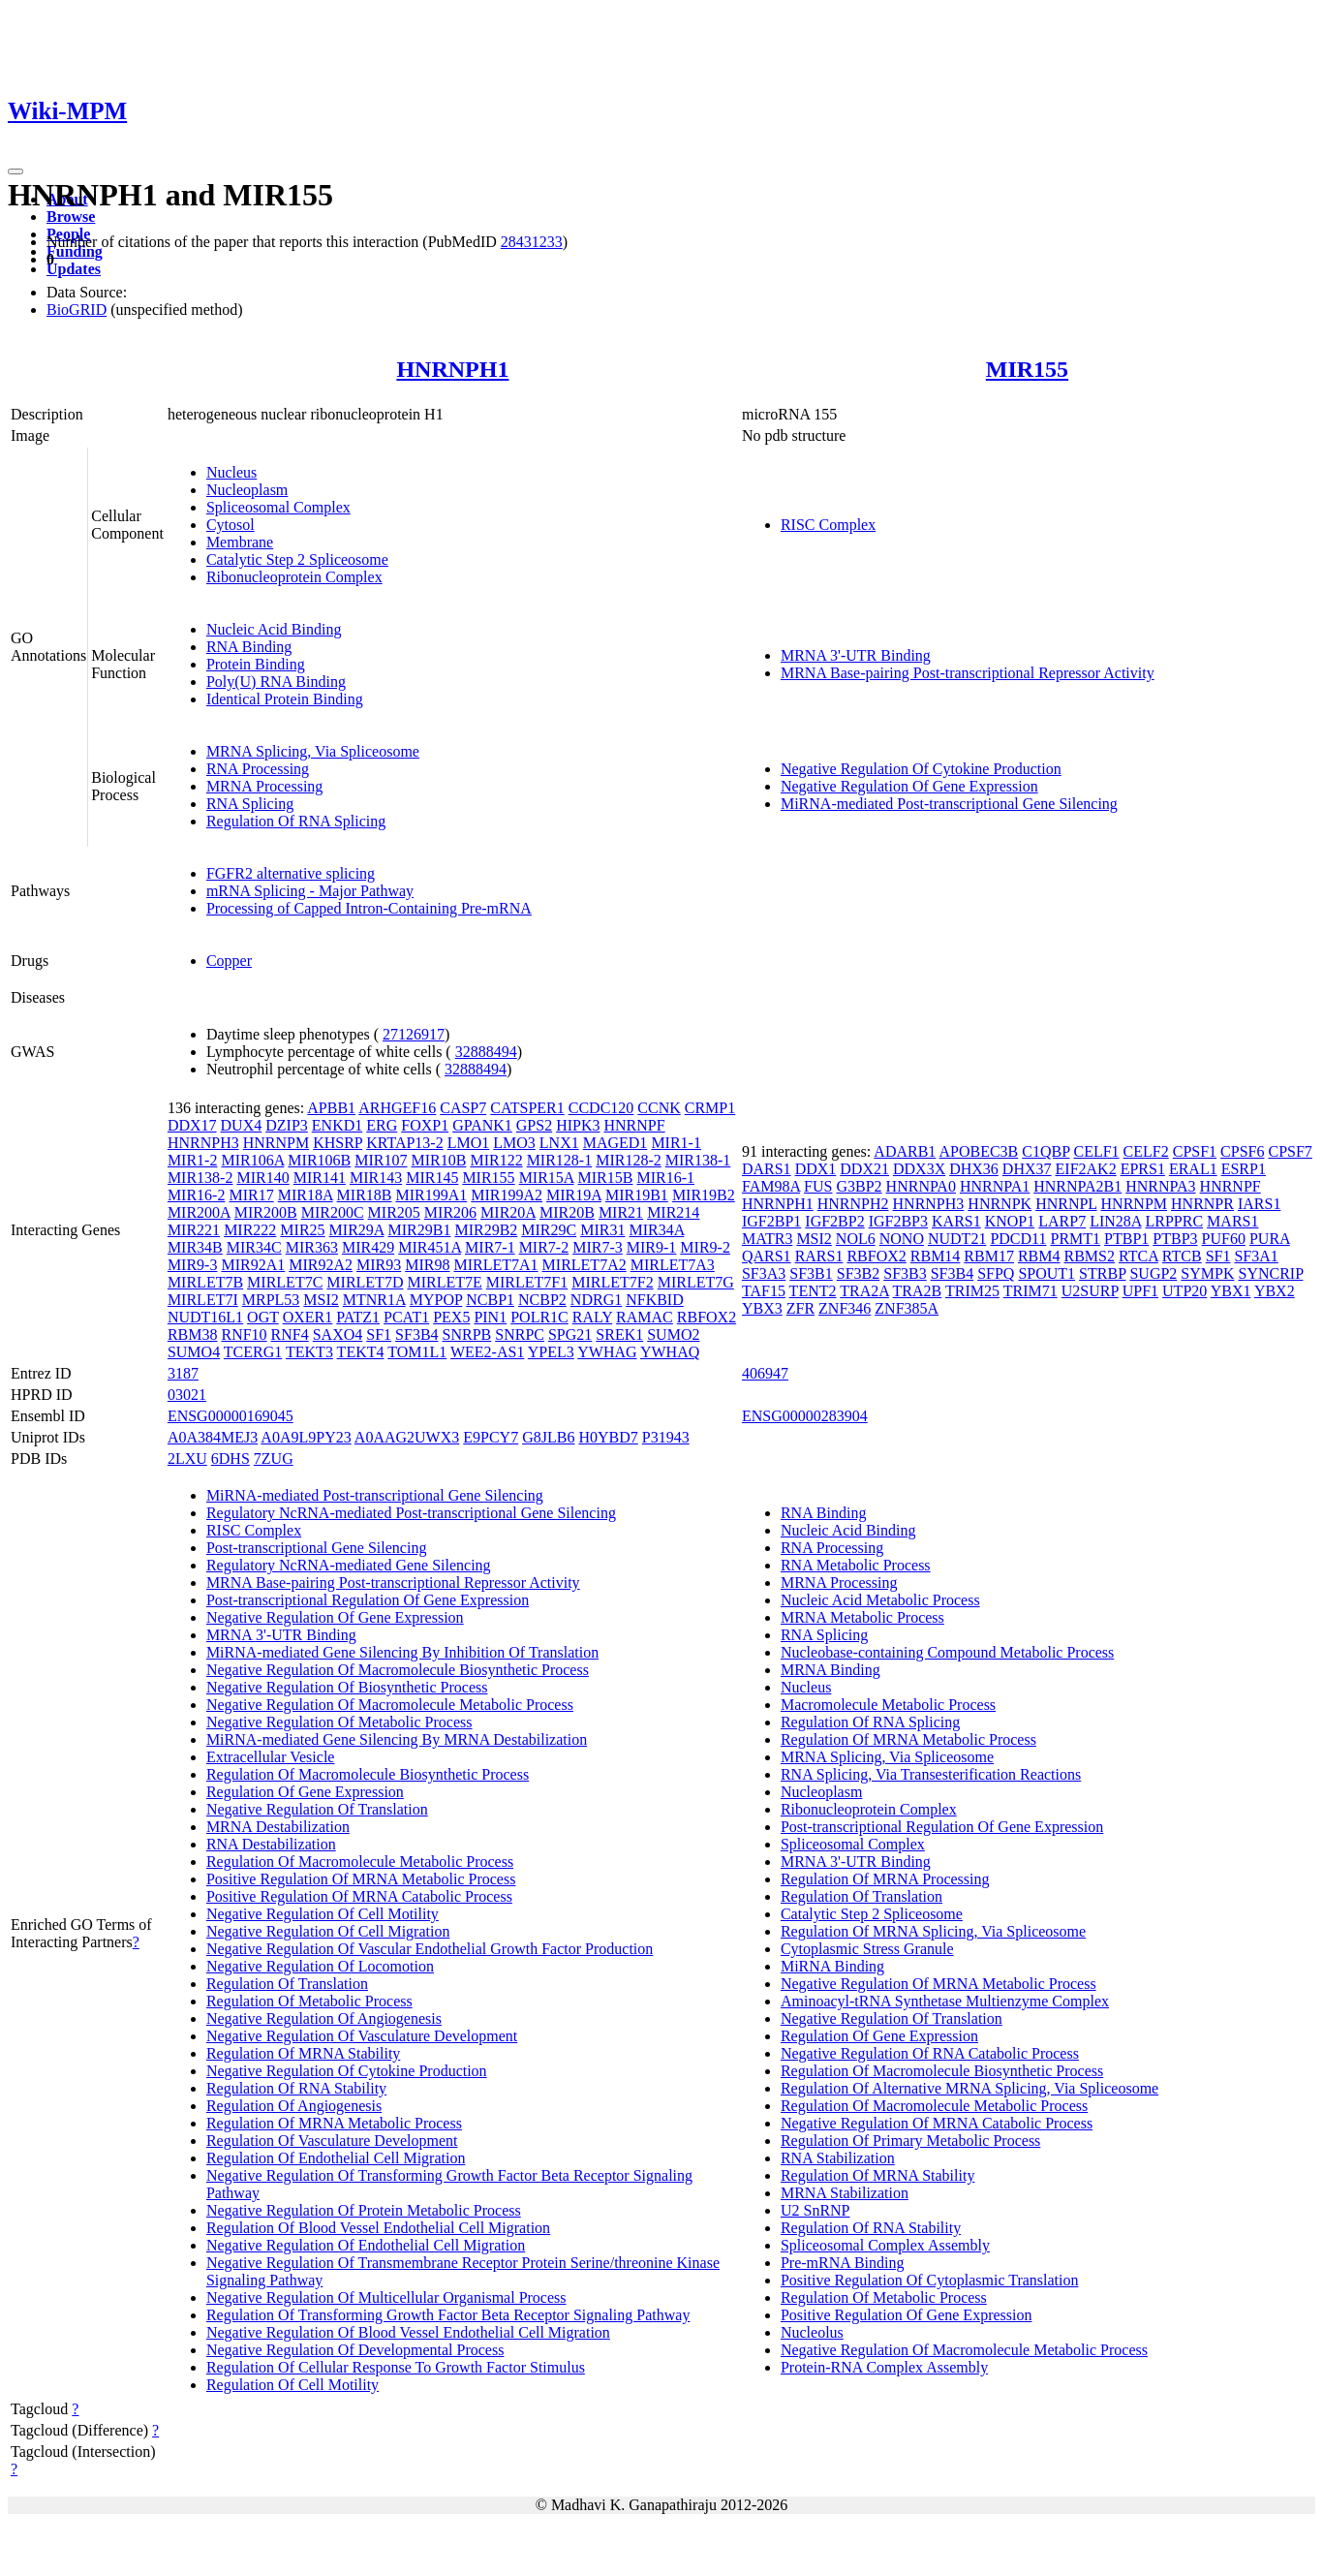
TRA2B (917, 1291)
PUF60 (1224, 1238)
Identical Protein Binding (284, 699)
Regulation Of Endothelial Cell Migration (336, 2158)
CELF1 (1096, 1151)
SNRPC (519, 1334)
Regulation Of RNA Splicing (295, 821)
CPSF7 (1289, 1151)
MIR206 (450, 1212)
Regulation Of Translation (287, 1983)
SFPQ (995, 1273)
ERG (381, 1125)
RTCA (1138, 1256)
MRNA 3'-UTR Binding (856, 655)
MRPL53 (271, 1299)
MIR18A (305, 1195)
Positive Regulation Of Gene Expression (906, 2315)
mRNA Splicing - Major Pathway (310, 891)
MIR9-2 (705, 1247)
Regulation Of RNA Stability (296, 2088)
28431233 (532, 241)
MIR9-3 (193, 1265)
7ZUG (273, 1458)
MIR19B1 (636, 1195)
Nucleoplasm (247, 489)
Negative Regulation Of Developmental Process (355, 2350)
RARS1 (819, 1256)
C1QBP (1045, 1151)
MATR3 (767, 1238)
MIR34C (254, 1247)
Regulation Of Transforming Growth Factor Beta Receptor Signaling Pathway (448, 2315)
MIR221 (194, 1230)
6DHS (230, 1458)
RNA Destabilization (271, 1844)
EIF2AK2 (1086, 1169)
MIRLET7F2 (612, 1282)
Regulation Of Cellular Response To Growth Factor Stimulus (395, 2367)
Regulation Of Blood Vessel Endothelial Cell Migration (378, 2227)
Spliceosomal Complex (278, 507)
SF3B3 (904, 1273)
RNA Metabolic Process (856, 1565)
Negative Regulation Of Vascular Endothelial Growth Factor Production (429, 1948)
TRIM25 (972, 1291)
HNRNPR (1202, 1203)
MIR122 (496, 1160)
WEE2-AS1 (487, 1352)
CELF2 (1146, 1151)
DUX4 (241, 1125)
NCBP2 (542, 1299)
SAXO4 (338, 1334)
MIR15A (546, 1177)
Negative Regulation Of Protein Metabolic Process (363, 2210)
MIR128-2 (629, 1160)
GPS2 (534, 1125)
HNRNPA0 (921, 1186)
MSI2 (320, 1299)
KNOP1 (1010, 1221)
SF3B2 (858, 1273)
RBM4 (1039, 1256)
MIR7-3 (597, 1247)
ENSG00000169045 (230, 1416)
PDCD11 (1018, 1238)
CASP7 (463, 1108)
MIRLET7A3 (673, 1265)
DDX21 (864, 1169)
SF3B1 (810, 1273)
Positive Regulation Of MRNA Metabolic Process (361, 1879)
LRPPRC (1175, 1221)
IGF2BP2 (834, 1221)
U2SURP (1090, 1291)
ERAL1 (1193, 1169)
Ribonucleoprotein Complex (294, 577)
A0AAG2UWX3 (406, 1437)
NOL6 (856, 1238)
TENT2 (813, 1291)
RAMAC (644, 1317)
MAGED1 (615, 1142)
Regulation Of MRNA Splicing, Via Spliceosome (933, 1931)
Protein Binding (255, 664)
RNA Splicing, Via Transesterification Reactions (931, 1774)
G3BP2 (858, 1186)
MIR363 (312, 1247)
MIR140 (262, 1177)
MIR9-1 (652, 1247)
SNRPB (467, 1334)
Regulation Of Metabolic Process (309, 2001)
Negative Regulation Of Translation (317, 1809)
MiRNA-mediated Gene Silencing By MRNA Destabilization (396, 1739)
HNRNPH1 (452, 369)
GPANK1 (482, 1125)
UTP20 (1184, 1291)
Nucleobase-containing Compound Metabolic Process (947, 1652)
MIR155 (1027, 369)
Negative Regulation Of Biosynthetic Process (347, 1687)
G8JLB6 (548, 1437)
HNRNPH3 (203, 1142)
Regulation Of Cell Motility (292, 2384)
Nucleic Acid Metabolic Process (880, 1600)
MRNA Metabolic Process (862, 1617)
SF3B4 (416, 1334)
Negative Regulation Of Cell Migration (328, 1931)
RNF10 (243, 1334)
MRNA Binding (830, 1669)
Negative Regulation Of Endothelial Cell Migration (365, 2245)
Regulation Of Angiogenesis (294, 2105)
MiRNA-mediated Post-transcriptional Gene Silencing (949, 803)
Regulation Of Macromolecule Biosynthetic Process (367, 1774)
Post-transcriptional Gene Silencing (316, 1547)
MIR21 (621, 1212)
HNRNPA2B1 (1077, 1186)
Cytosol (230, 524)
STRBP (1102, 1273)
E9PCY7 (490, 1437)
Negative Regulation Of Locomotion (320, 1966)
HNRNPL (1065, 1203)
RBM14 (935, 1256)
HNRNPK (999, 1203)
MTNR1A (374, 1299)
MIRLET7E (444, 1282)
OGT (263, 1317)
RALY (592, 1317)
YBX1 (1231, 1291)
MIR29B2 (485, 1230)
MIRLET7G (696, 1282)
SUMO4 (194, 1352)
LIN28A (1115, 1221)
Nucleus (231, 472)
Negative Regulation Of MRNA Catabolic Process (936, 2123)
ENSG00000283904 (805, 1416)
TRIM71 (1030, 1291)
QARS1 (766, 1256)
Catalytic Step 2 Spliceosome (297, 559)
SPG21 (570, 1334)
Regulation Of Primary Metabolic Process (910, 2140)
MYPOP (436, 1299)
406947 (765, 1373)
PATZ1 (358, 1317)
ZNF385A (906, 1308)
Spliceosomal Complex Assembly (885, 2245)
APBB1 (331, 1108)
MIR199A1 (432, 1195)
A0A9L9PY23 (306, 1437)
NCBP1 (490, 1299)
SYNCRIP (1270, 1273)
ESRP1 (1243, 1169)
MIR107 (380, 1160)
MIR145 (432, 1177)
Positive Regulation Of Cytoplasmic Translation (930, 2280)
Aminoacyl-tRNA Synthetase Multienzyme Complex (945, 2001)
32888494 (486, 1051)
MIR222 (250, 1230)
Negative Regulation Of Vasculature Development (361, 2036)
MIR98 (427, 1265)
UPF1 (1140, 1291)
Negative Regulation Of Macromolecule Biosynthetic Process (397, 1669)
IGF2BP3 (898, 1221)
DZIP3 (286, 1125)
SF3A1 (1255, 1256)
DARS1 (766, 1169)
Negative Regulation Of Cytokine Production (921, 768)
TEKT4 (361, 1352)
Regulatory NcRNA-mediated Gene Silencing (348, 1565)
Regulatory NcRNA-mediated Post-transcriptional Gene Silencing (411, 1513)
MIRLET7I (203, 1299)
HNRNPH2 (853, 1203)
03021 (187, 1394)
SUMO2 (673, 1334)
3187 (183, 1373)
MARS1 (1232, 1221)
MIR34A (656, 1230)
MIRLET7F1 (527, 1282)
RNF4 (290, 1334)
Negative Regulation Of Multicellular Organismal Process (386, 2297)
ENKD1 (337, 1125)
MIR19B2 (703, 1195)
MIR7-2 (544, 1247)
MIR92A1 (253, 1265)
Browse (70, 216)
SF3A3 (763, 1273)
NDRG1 (596, 1299)
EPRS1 (1143, 1169)
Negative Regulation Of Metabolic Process (339, 1722)
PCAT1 (406, 1317)
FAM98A (771, 1186)
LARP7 (1062, 1221)
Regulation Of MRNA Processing (885, 1879)
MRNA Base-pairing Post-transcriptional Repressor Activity (967, 673)
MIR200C (332, 1212)
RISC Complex (828, 524)
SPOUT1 (1046, 1273)
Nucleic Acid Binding (274, 629)
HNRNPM (276, 1142)
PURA (1269, 1238)
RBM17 (989, 1256)
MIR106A (252, 1160)
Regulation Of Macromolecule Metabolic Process (359, 1861)
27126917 (414, 1034)
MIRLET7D (364, 1282)
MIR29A (357, 1230)
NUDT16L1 (205, 1317)
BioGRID (76, 309)
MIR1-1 (676, 1142)
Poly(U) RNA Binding (276, 681)
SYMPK (1207, 1273)
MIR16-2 (197, 1195)
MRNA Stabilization (844, 2193)
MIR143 (376, 1177)
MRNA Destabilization (278, 1826)
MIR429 (368, 1247)
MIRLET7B (205, 1282)
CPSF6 (1242, 1151)
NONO (901, 1238)
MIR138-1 (698, 1160)
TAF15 (763, 1291)
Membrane (239, 542)
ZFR (800, 1308)
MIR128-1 (560, 1160)
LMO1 (468, 1142)
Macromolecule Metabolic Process (888, 1704)
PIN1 (490, 1317)
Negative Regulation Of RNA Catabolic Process (930, 2053)
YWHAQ (669, 1352)
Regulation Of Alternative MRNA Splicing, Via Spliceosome (969, 2088)
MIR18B (364, 1195)
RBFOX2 (706, 1317)
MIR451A (429, 1247)
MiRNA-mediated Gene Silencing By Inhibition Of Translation (402, 1652)
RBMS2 (1089, 1256)
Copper (229, 960)
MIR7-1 (490, 1247)
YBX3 (762, 1308)
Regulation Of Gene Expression (305, 1792)
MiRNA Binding (832, 1966)
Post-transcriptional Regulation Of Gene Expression (367, 1600)
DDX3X (919, 1169)
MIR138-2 (200, 1177)
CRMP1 (710, 1108)
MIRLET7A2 (584, 1265)
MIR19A (573, 1195)
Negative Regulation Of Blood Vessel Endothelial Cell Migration (408, 2332)
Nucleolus (812, 2332)
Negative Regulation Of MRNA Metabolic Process (938, 1983)
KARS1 (956, 1221)
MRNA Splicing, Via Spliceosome (312, 751)
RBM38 (193, 1334)
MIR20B (567, 1212)
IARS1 (1259, 1203)
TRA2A (864, 1291)
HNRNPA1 (995, 1186)
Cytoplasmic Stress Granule (867, 1948)
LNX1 (559, 1142)
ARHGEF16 (397, 1108)
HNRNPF (634, 1125)
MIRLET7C (285, 1282)
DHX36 (974, 1169)
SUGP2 (1153, 1273)
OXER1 (308, 1317)
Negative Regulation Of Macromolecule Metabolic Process (389, 1704)
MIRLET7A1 (495, 1265)
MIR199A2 (506, 1195)
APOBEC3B (978, 1151)
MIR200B (265, 1212)
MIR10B (439, 1160)
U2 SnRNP (815, 2210)
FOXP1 (424, 1125)
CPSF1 (1194, 1151)
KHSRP (337, 1142)
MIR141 (319, 1177)
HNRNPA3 (1160, 1186)
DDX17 (192, 1125)
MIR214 (673, 1212)
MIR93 (378, 1265)
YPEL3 (551, 1352)
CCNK (658, 1108)
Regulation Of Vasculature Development (332, 2140)
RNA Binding (249, 646)
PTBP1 (1126, 1238)
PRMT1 (1075, 1238)
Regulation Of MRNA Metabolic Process (334, 2123)
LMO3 (514, 1142)
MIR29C (548, 1230)
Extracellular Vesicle (270, 1757)
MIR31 (602, 1230)
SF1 (378, 1334)
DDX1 (816, 1169)
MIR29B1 (419, 1230)
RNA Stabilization (838, 2158)
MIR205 (394, 1212)
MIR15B (605, 1177)
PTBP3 (1175, 1238)
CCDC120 (601, 1108)
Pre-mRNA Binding (843, 2262)
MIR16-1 (665, 1177)
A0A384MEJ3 (213, 1437)
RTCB (1182, 1256)
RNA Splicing (249, 803)
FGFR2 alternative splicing (290, 873)
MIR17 (251, 1195)
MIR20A (508, 1212)
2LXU (187, 1458)
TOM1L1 (416, 1352)
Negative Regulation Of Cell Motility (322, 1914)
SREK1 (619, 1334)
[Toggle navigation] (15, 171)
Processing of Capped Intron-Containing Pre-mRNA (369, 908)
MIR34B (195, 1247)
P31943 (666, 1437)
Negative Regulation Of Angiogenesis (324, 2018)
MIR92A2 (321, 1265)
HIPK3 (578, 1125)
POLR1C (539, 1317)
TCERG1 (253, 1352)
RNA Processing (257, 768)
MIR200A (199, 1212)
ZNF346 (844, 1308)
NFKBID (655, 1299)
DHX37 (1027, 1169)
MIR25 (302, 1230)
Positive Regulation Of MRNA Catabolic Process (359, 1896)
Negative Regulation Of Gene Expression (909, 786)
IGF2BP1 (771, 1221)
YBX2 (1274, 1291)
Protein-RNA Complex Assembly (884, 2367)
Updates (73, 269)
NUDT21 (957, 1238)
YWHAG (606, 1352)
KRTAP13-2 (405, 1142)
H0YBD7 (607, 1437)
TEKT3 (309, 1352)
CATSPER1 (527, 1108)
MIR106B (319, 1160)
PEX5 (451, 1317)
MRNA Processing (264, 786)
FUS (818, 1186)
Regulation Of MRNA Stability (303, 2053)
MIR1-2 (193, 1160)
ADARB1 (905, 1151)
